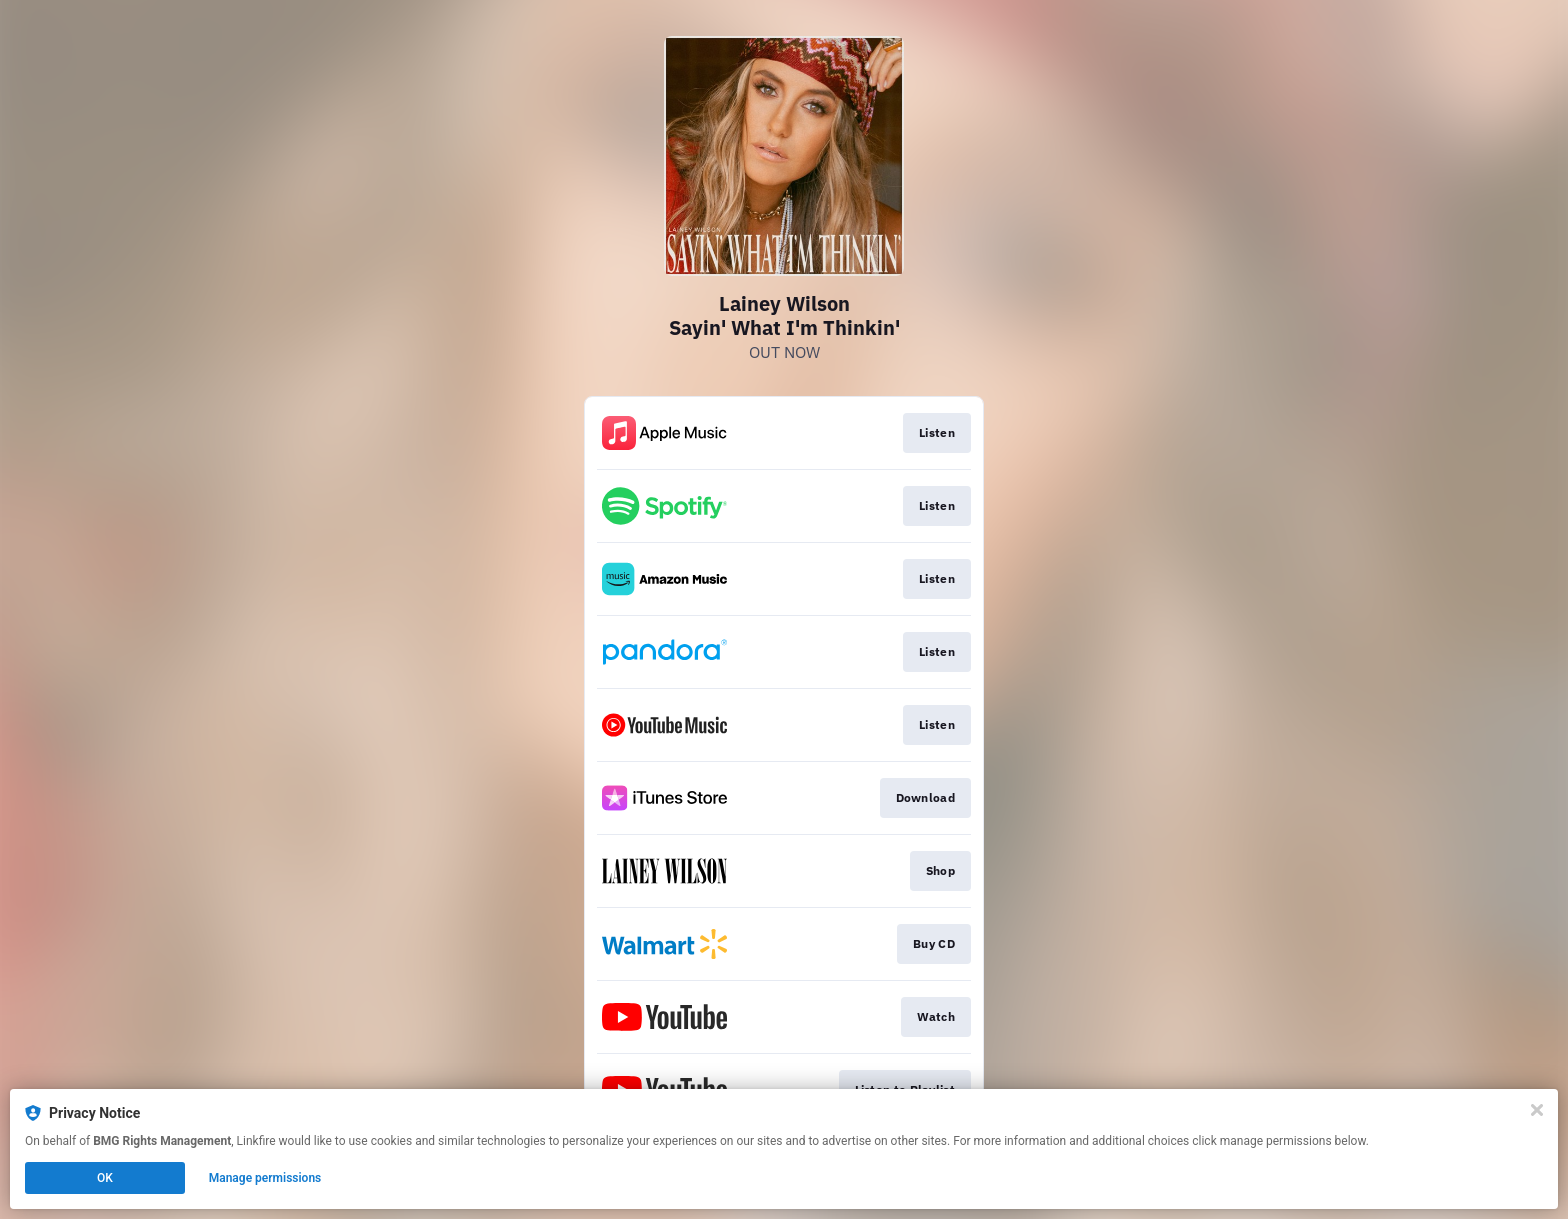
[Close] (1537, 1110)
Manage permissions (265, 1178)
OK (105, 1178)
